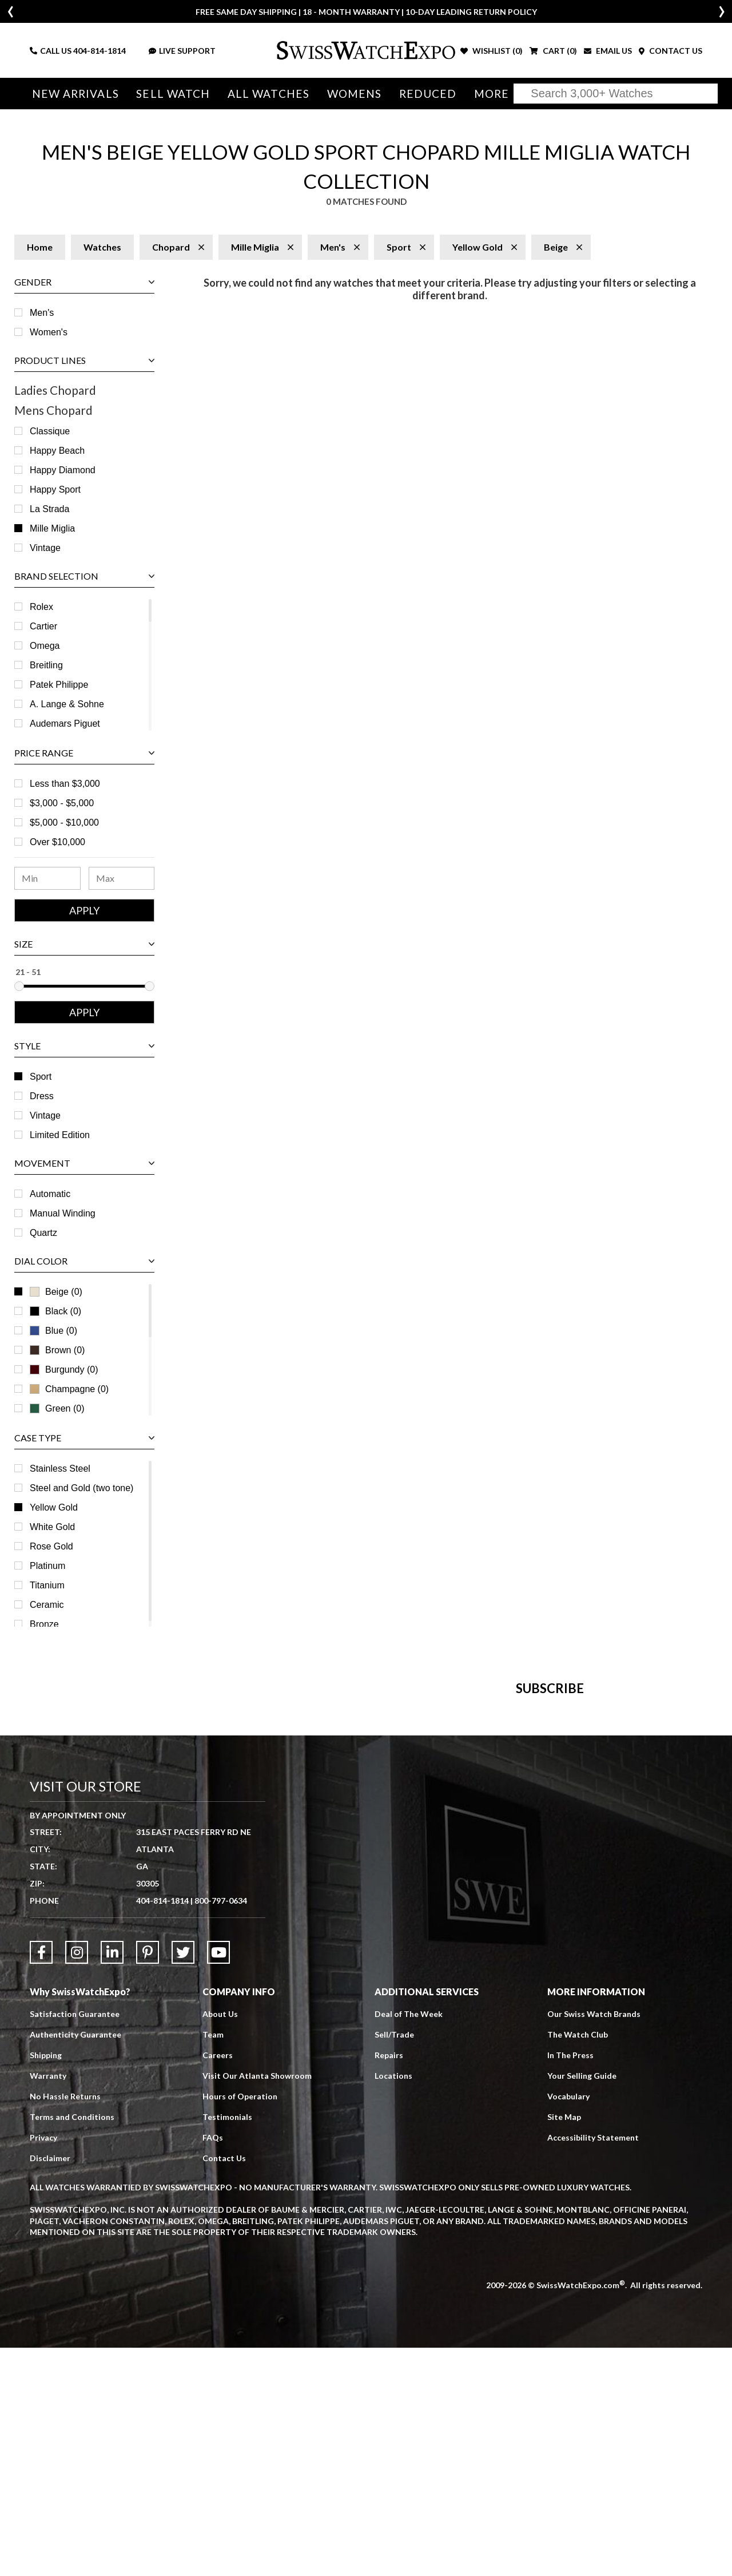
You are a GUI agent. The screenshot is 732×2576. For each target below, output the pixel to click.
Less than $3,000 (65, 783)
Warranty (48, 2304)
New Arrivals (75, 93)
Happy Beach (57, 450)
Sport (40, 1076)
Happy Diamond (63, 470)
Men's (42, 313)
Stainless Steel (60, 1468)
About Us (220, 2242)
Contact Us (224, 2386)
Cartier (43, 626)
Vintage (45, 548)
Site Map (564, 2345)
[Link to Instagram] (76, 2180)
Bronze (44, 1624)
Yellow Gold (54, 1507)
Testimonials (227, 2345)
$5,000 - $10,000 (64, 822)
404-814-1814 (99, 51)
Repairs (389, 2283)
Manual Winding (63, 1213)
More (485, 93)
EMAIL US (608, 51)
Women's (48, 332)
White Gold (52, 1527)
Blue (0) (53, 1330)
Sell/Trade (394, 2263)
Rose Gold (51, 1546)
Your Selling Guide (581, 2304)
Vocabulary (568, 2324)
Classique (50, 431)
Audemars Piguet (65, 723)
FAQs (212, 2366)
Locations (393, 2304)
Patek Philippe (59, 684)
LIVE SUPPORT (182, 51)
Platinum (47, 1566)
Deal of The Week (409, 2242)
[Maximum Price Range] (122, 878)
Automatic (50, 1194)
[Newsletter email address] (421, 1859)
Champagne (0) (69, 1389)
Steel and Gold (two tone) (81, 1488)
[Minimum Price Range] (47, 878)
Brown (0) (57, 1350)
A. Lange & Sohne (67, 704)
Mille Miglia (52, 528)
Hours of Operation (239, 2324)
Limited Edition (60, 1135)
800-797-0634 (220, 2129)
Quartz (43, 1233)
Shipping (46, 2283)
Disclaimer (50, 2386)
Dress (42, 1096)
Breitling (46, 665)
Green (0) (57, 1408)
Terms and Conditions (72, 2345)
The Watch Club (577, 2263)
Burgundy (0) (64, 1369)
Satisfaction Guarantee (75, 2242)
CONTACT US (670, 51)
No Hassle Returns (65, 2324)
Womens (350, 93)
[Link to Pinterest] (147, 2180)
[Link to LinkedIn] (112, 2180)
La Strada (49, 509)
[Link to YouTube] (218, 2180)
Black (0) (55, 1311)
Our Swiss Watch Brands (593, 2242)
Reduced (422, 93)
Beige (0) (56, 1292)
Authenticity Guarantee (75, 2263)
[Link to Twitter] (183, 2180)
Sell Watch (171, 93)
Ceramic (47, 1605)
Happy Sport (55, 489)
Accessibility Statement (593, 2366)
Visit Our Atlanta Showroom (257, 2304)
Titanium (47, 1585)
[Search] (616, 94)
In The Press (570, 2283)
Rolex (41, 607)
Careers (217, 2283)
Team (213, 2263)
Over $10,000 (57, 842)
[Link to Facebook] (41, 2180)
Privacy (43, 2366)
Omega (44, 646)
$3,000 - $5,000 (62, 803)
